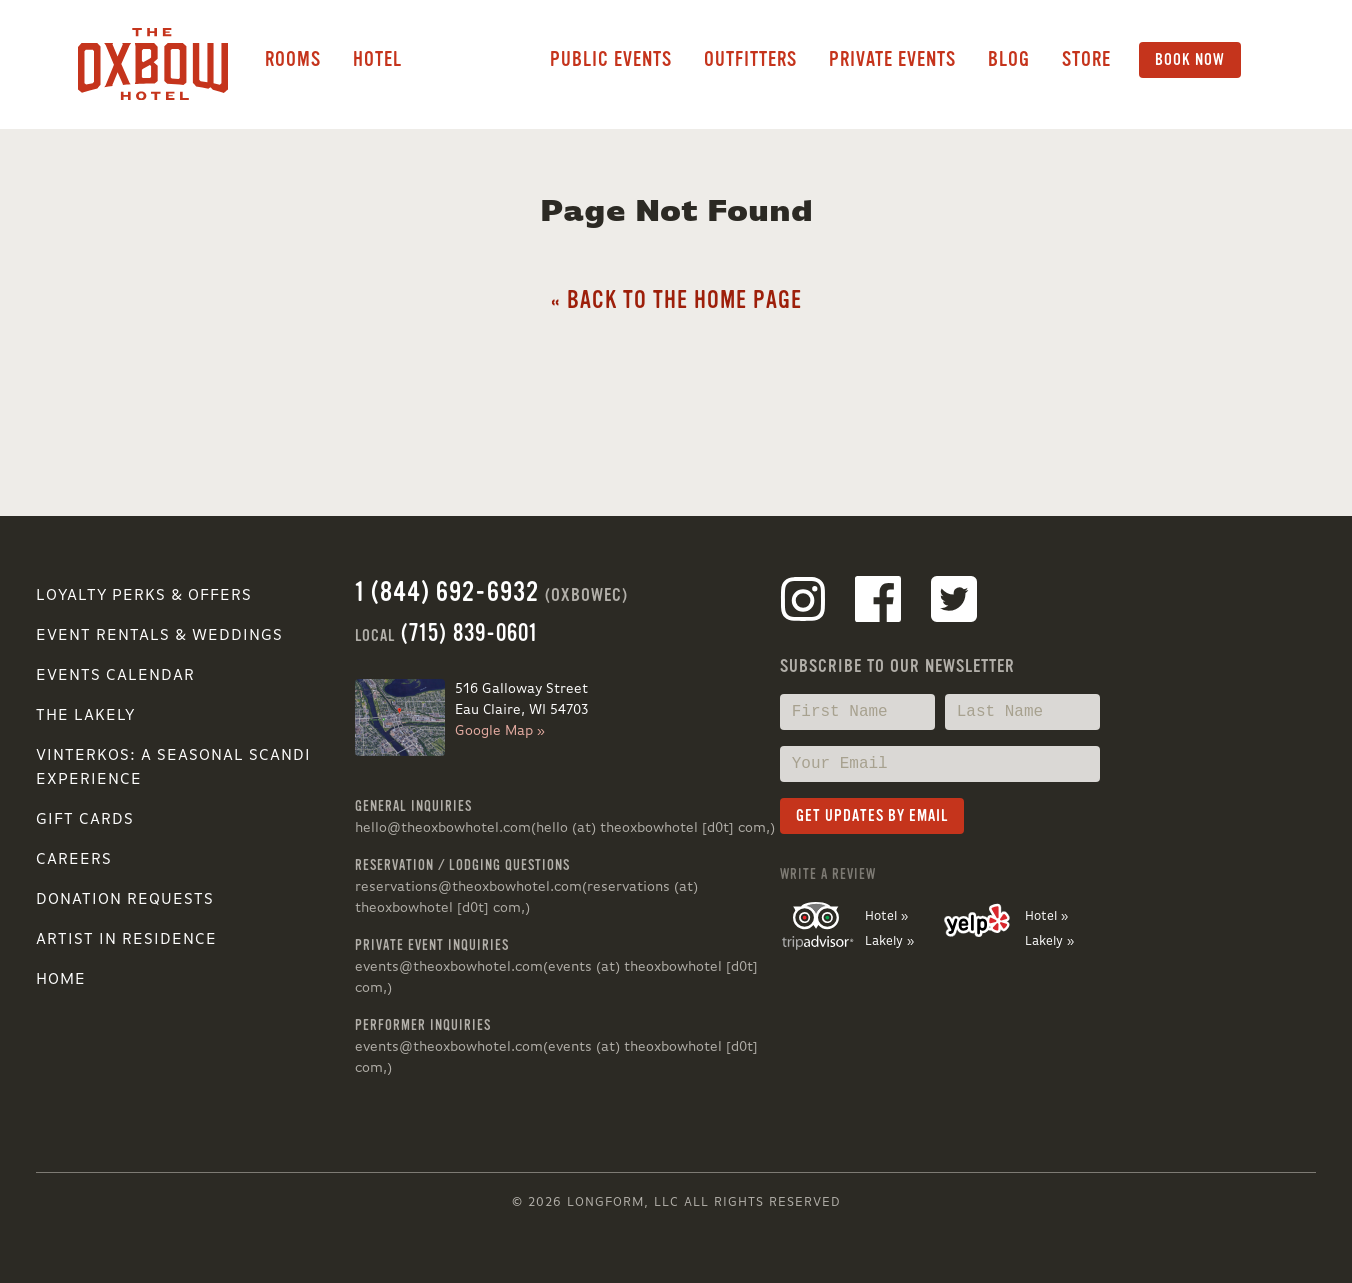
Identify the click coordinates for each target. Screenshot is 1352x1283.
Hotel (377, 59)
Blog (1009, 59)
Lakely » (889, 941)
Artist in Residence (126, 940)
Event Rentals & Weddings (159, 636)
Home (61, 980)
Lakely (476, 60)
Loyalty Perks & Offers (144, 596)
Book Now (1190, 60)
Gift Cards (85, 820)
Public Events (611, 59)
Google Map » (500, 731)
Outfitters (750, 59)
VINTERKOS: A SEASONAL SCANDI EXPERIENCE (173, 768)
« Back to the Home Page (676, 300)
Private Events (892, 59)
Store (1086, 59)
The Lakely (85, 716)
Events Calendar (115, 676)
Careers (74, 860)
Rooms (293, 59)
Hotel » (886, 916)
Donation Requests (125, 900)
